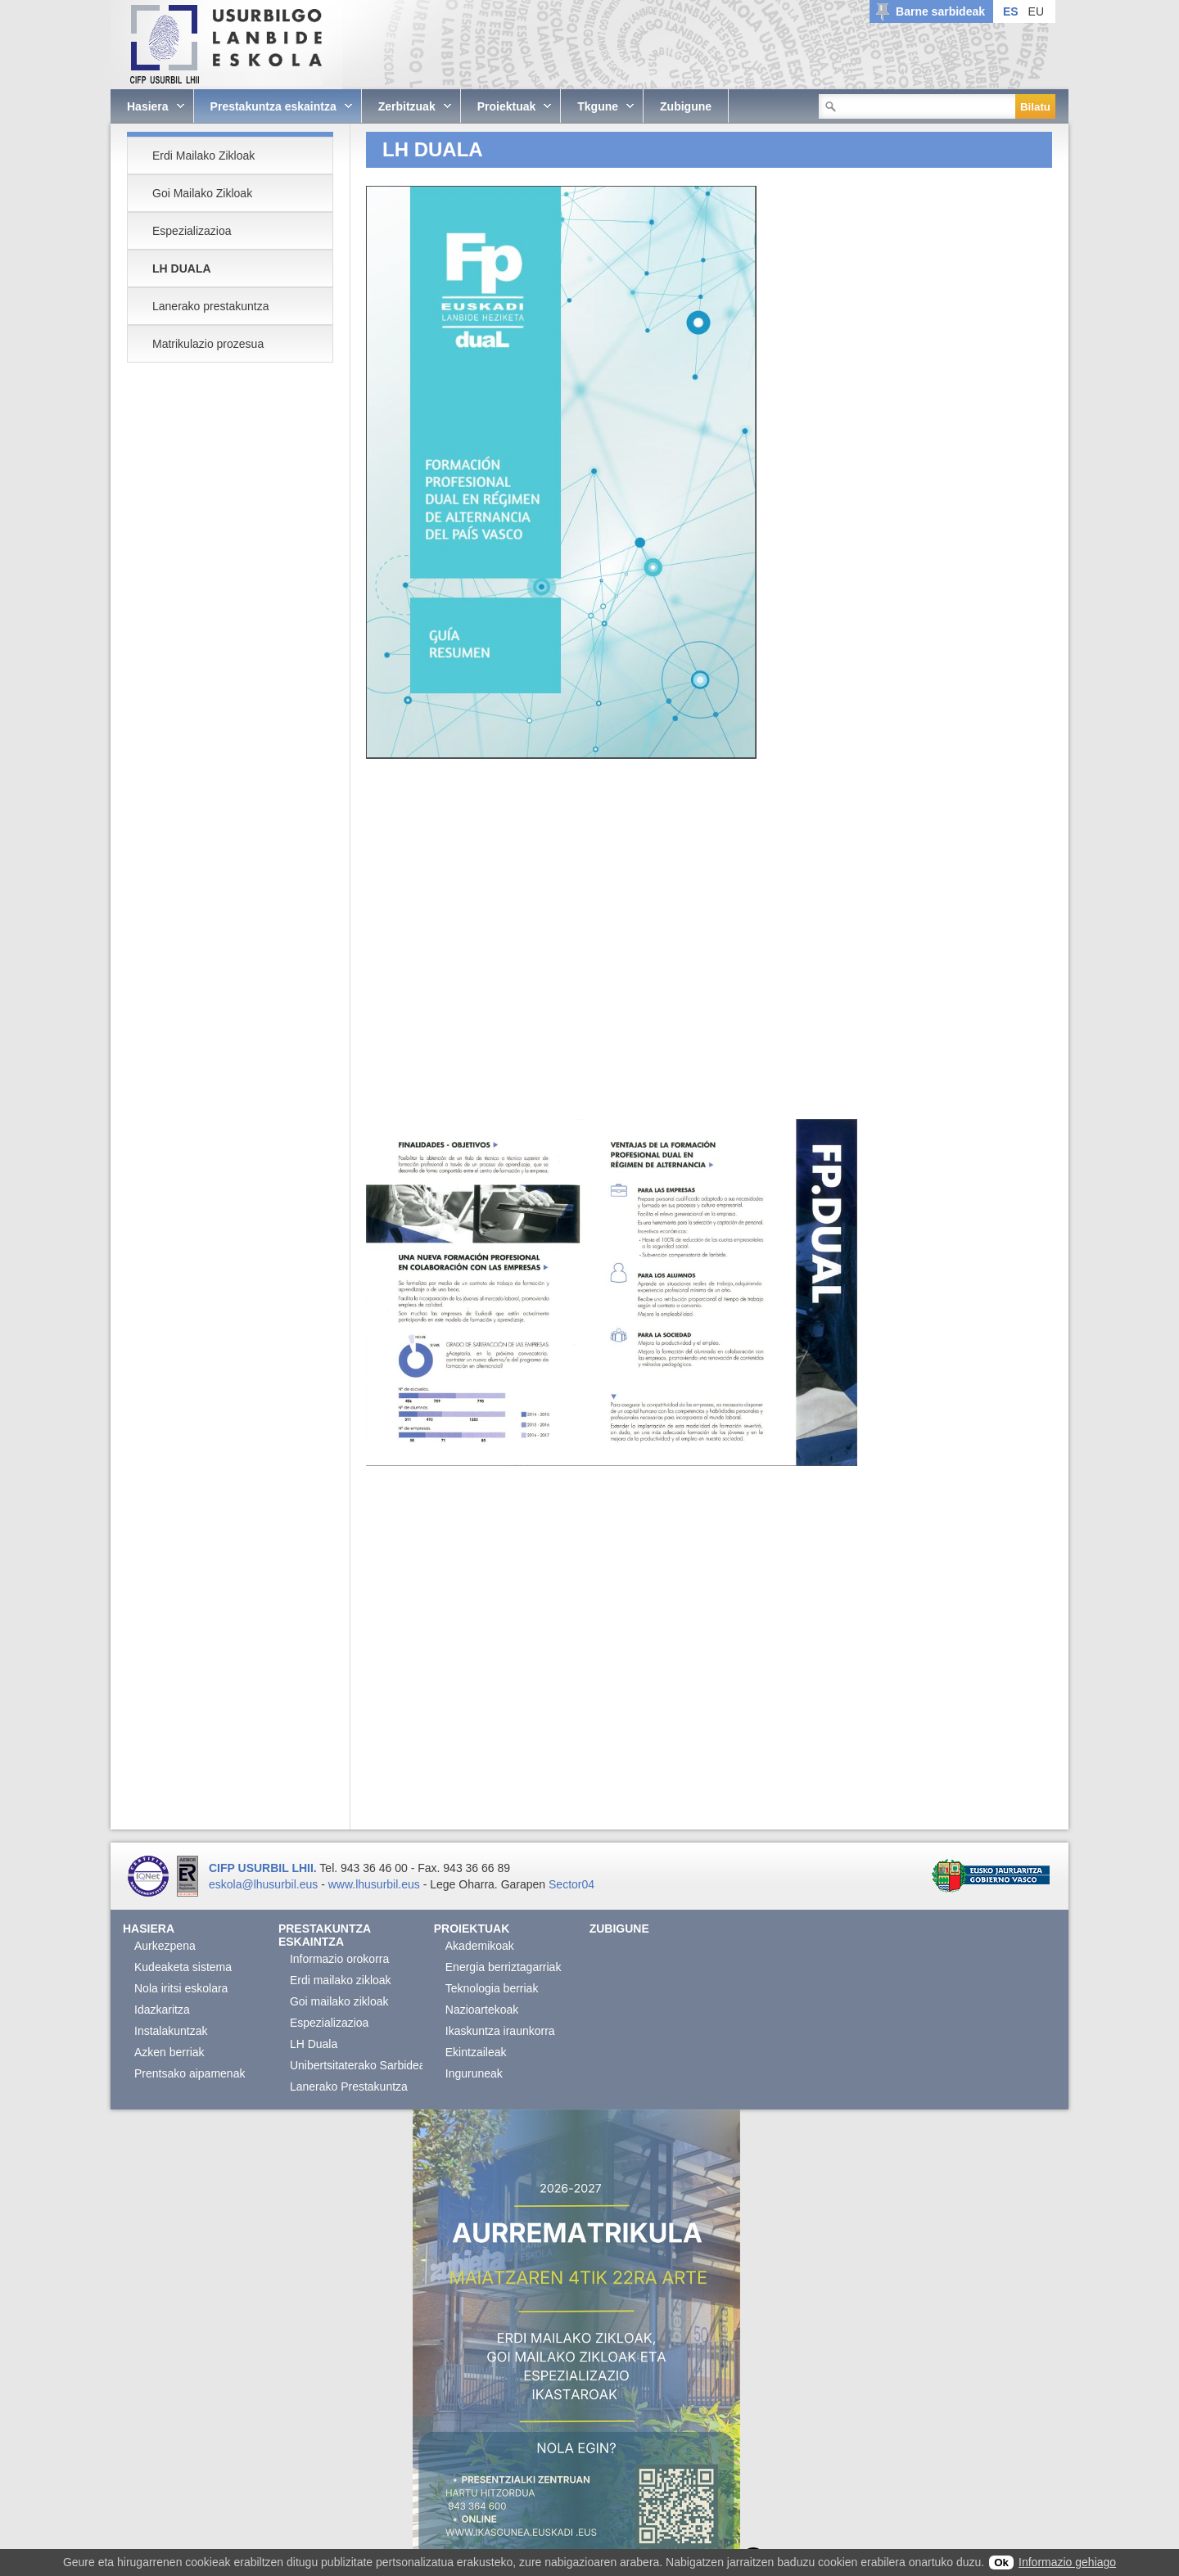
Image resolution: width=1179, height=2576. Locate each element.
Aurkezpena (165, 1945)
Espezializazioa (329, 2022)
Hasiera (148, 1928)
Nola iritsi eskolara (181, 1988)
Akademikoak (479, 1945)
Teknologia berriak (492, 1988)
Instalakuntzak (171, 2030)
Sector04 (571, 1884)
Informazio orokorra (339, 1958)
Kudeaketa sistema (183, 1967)
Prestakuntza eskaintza (324, 1935)
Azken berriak (169, 2052)
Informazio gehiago (1067, 2562)
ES (1011, 11)
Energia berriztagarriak (503, 1967)
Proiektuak (472, 1928)
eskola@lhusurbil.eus (263, 1884)
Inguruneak (474, 2073)
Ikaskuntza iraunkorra (500, 2030)
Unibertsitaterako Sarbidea (358, 2065)
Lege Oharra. (464, 1884)
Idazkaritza (162, 2009)
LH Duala (313, 2043)
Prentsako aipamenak (189, 2073)
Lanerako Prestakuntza (349, 2086)
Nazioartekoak (482, 2009)
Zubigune (619, 1928)
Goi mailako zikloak (339, 2001)
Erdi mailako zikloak (340, 1980)
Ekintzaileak (476, 2052)
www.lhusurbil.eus (374, 1884)
